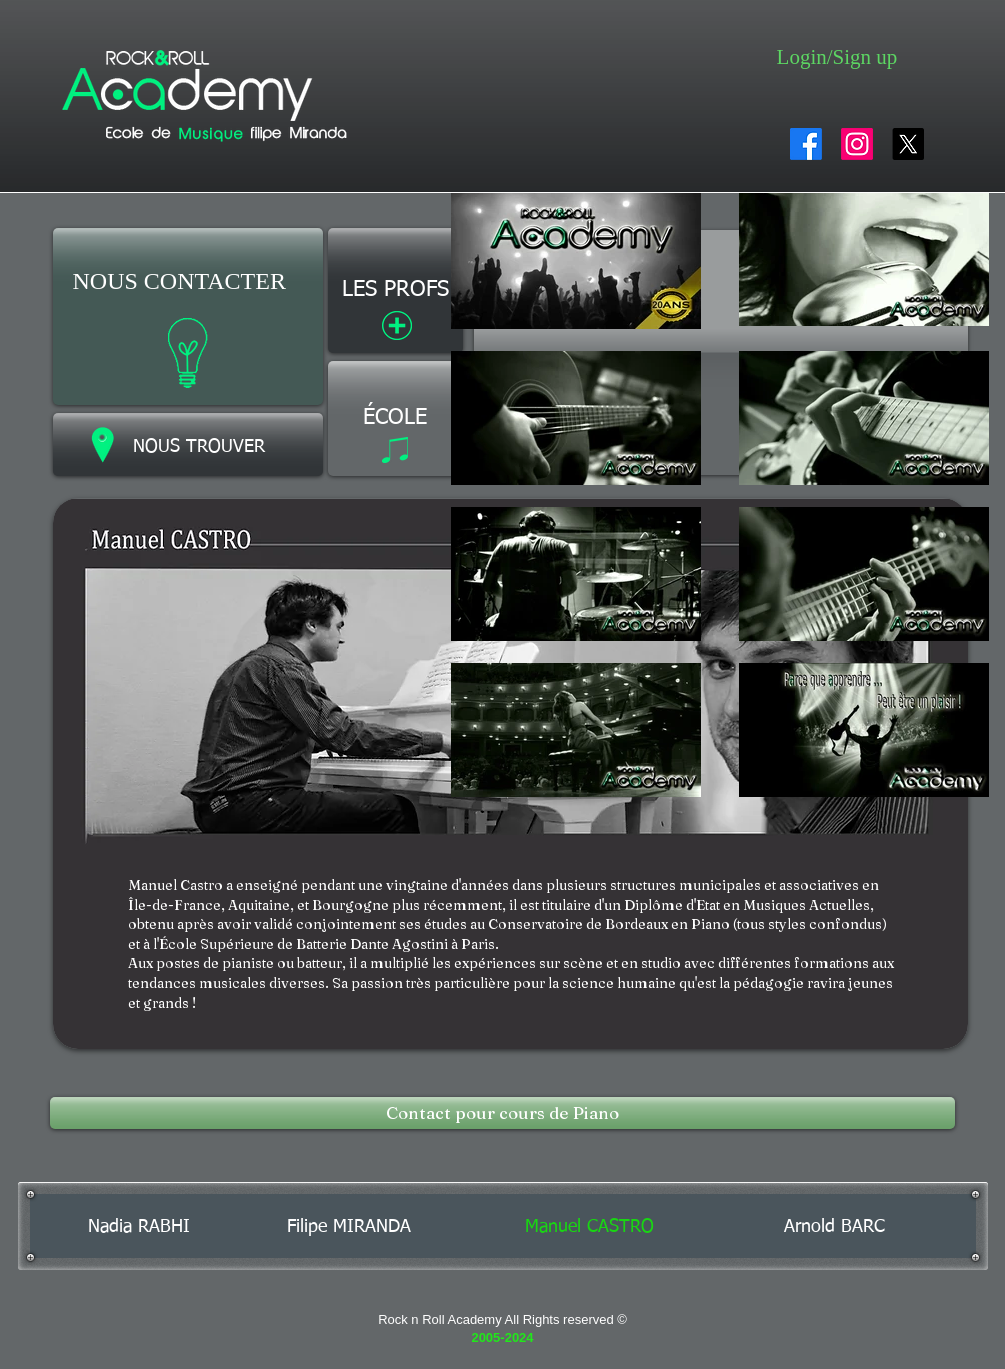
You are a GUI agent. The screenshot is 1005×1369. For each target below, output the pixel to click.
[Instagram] (857, 144)
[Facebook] (806, 144)
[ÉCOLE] (395, 418)
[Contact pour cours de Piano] (502, 1113)
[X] (908, 144)
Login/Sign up (837, 57)
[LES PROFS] (395, 290)
